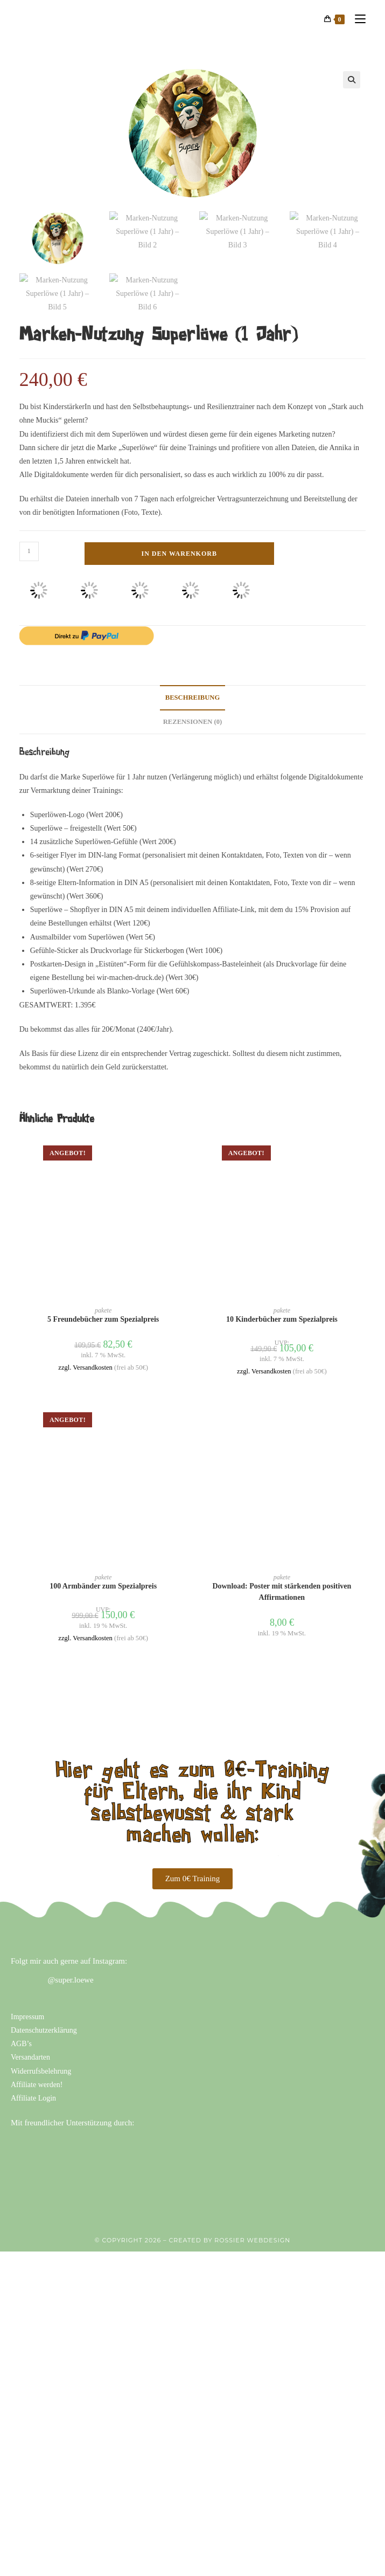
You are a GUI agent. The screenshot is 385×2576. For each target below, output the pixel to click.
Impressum (27, 2003)
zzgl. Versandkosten (85, 1354)
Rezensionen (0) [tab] (192, 708)
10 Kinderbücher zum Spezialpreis (282, 1306)
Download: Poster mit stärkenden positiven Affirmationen (281, 1579)
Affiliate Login (33, 2085)
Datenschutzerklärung (44, 2017)
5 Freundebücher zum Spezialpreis (103, 1306)
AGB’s (21, 2031)
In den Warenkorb (178, 540)
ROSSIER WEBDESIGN (252, 2227)
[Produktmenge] (29, 538)
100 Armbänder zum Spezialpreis (103, 1573)
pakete (103, 1297)
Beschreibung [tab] (192, 684)
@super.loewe (71, 1966)
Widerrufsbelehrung (41, 2058)
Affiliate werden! (37, 2071)
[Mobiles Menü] (356, 19)
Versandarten (30, 2044)
